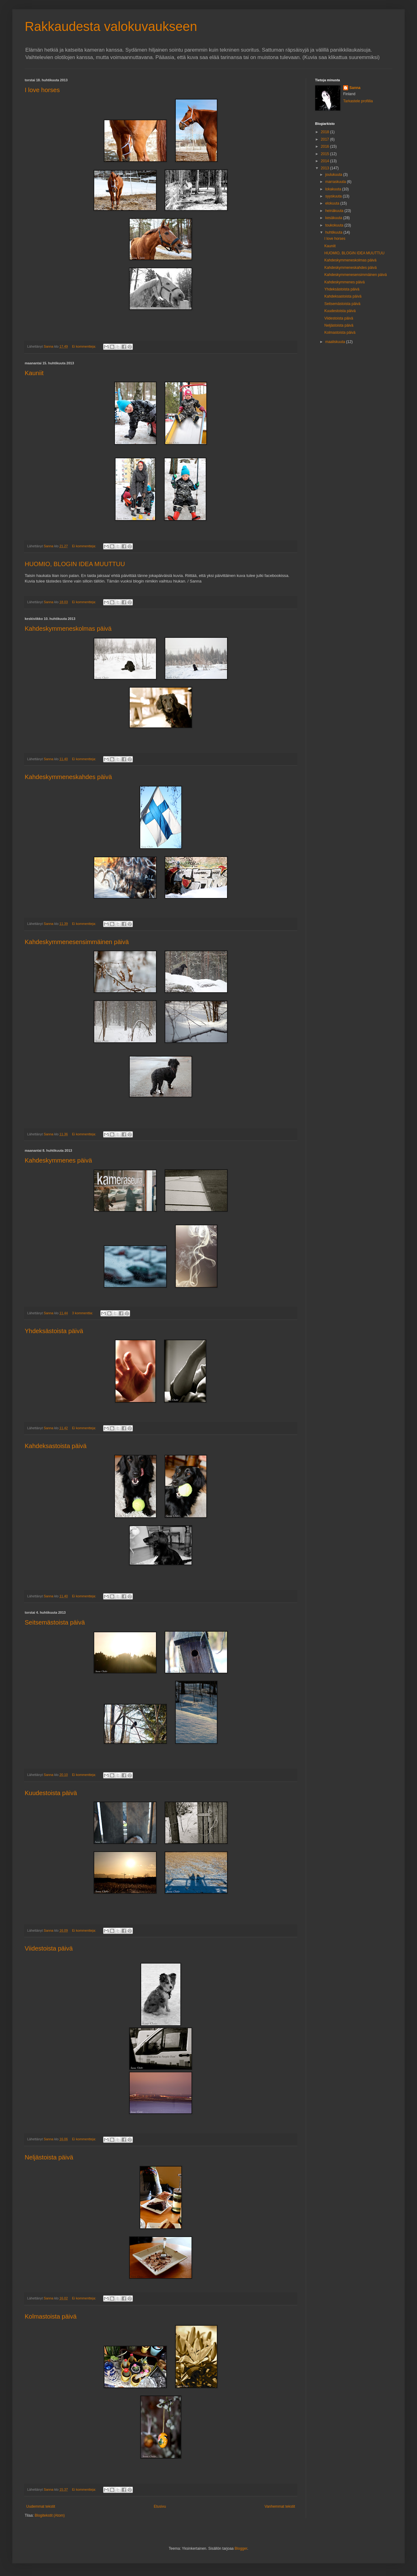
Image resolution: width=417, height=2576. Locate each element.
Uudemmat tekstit (40, 2506)
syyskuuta (334, 196)
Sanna (354, 88)
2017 (325, 139)
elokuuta (332, 203)
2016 (325, 146)
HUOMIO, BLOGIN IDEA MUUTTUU (75, 564)
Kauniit (34, 373)
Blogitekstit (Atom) (50, 2515)
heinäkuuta (334, 211)
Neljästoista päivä (49, 2157)
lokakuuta (333, 189)
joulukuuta (334, 174)
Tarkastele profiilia (358, 101)
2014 (325, 161)
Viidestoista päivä (49, 1948)
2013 (325, 168)
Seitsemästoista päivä (55, 1622)
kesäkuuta (334, 218)
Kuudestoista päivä (51, 1793)
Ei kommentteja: (84, 346)
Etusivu (160, 2506)
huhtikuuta (334, 232)
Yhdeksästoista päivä (54, 1331)
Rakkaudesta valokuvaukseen (111, 26)
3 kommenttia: (83, 1313)
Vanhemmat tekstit (280, 2506)
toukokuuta (334, 225)
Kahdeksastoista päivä (55, 1446)
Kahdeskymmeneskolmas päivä (68, 628)
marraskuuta (336, 182)
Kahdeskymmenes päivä (58, 1160)
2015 (325, 154)
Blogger (241, 2548)
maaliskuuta (335, 342)
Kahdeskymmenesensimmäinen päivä (77, 941)
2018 (325, 132)
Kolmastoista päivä (51, 2316)
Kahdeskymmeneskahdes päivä (68, 776)
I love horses (42, 90)
